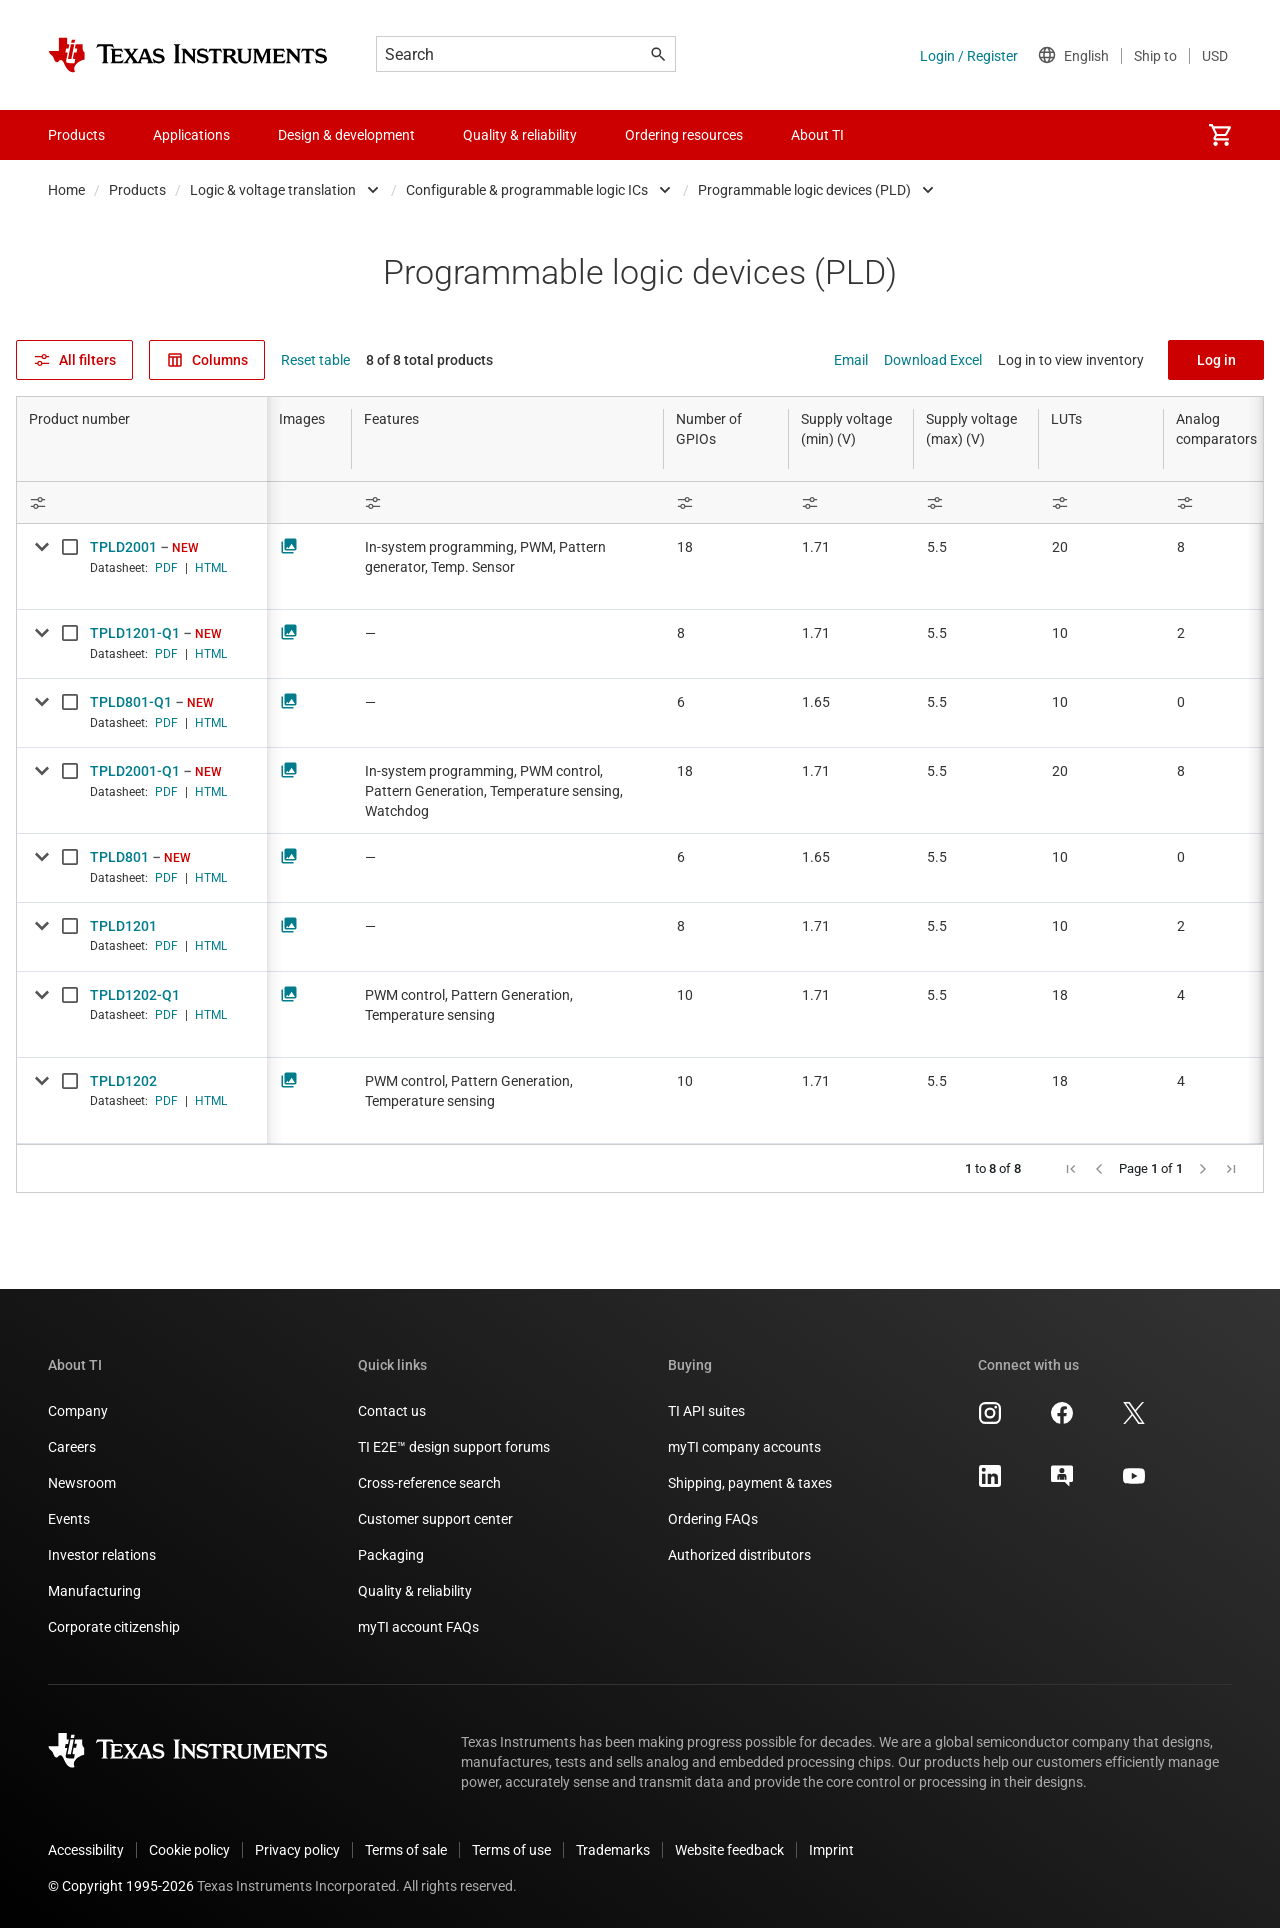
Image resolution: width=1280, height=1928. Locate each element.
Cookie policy (189, 1850)
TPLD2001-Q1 (135, 771)
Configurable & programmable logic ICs (527, 190)
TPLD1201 (123, 926)
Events (69, 1519)
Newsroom (82, 1483)
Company (78, 1411)
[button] (1071, 1169)
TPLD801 (119, 857)
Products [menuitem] (76, 135)
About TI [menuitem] (817, 135)
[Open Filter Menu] (142, 502)
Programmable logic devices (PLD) (804, 190)
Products (137, 190)
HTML (211, 568)
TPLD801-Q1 (131, 702)
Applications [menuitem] (191, 135)
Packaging (391, 1555)
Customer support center (435, 1519)
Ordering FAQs (713, 1519)
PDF (166, 568)
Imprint (831, 1850)
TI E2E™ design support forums (454, 1447)
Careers (72, 1447)
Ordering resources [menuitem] (684, 135)
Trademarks (613, 1850)
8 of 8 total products (429, 360)
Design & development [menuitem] (346, 135)
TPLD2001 (123, 547)
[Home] (188, 55)
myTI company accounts (744, 1447)
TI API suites (706, 1411)
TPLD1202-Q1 (135, 995)
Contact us (392, 1411)
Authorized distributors (739, 1555)
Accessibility (86, 1850)
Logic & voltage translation (273, 190)
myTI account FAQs (418, 1627)
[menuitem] (1220, 135)
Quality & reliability (415, 1591)
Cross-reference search (429, 1483)
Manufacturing (94, 1591)
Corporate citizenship (114, 1627)
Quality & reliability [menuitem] (520, 135)
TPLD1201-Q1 (135, 633)
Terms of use (511, 1850)
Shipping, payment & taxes (750, 1483)
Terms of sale (406, 1850)
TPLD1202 (123, 1081)
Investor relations (102, 1555)
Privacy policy (297, 1850)
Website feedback (729, 1850)
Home (66, 190)
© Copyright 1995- (121, 1886)
